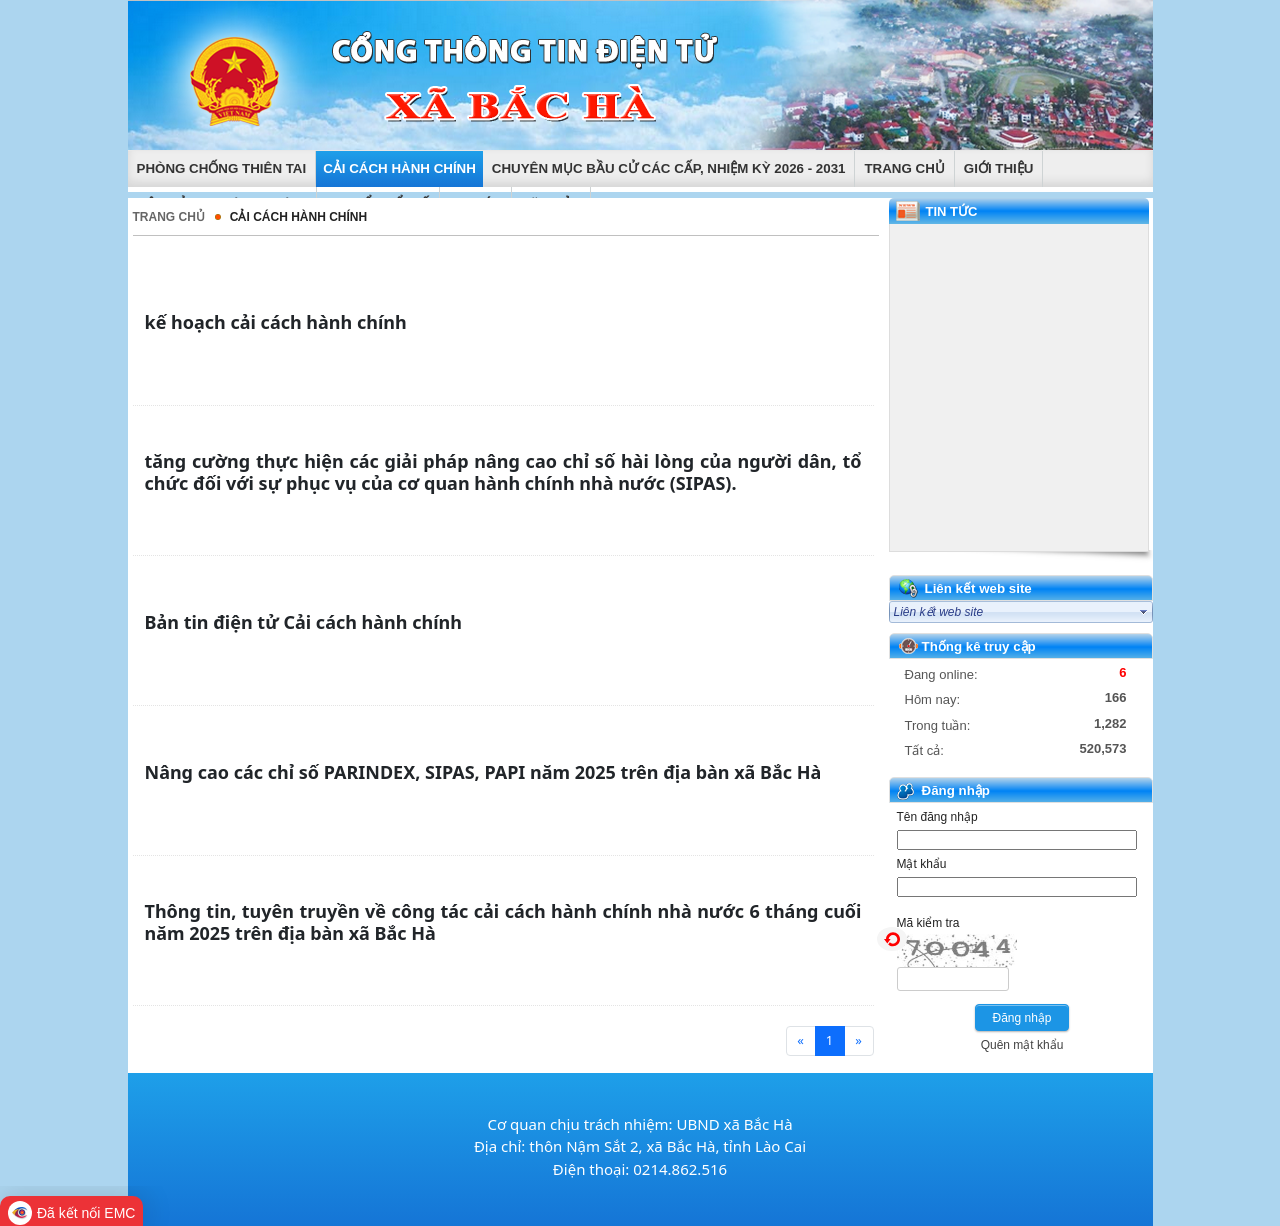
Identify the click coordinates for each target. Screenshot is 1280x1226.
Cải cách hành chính (298, 217)
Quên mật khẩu (1022, 1045)
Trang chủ (169, 217)
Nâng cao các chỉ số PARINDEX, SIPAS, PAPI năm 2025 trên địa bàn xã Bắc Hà (483, 772)
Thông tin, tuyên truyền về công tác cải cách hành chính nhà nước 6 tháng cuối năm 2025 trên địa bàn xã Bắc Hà (503, 922)
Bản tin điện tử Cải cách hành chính (303, 622)
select (1144, 612)
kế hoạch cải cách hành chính (276, 322)
